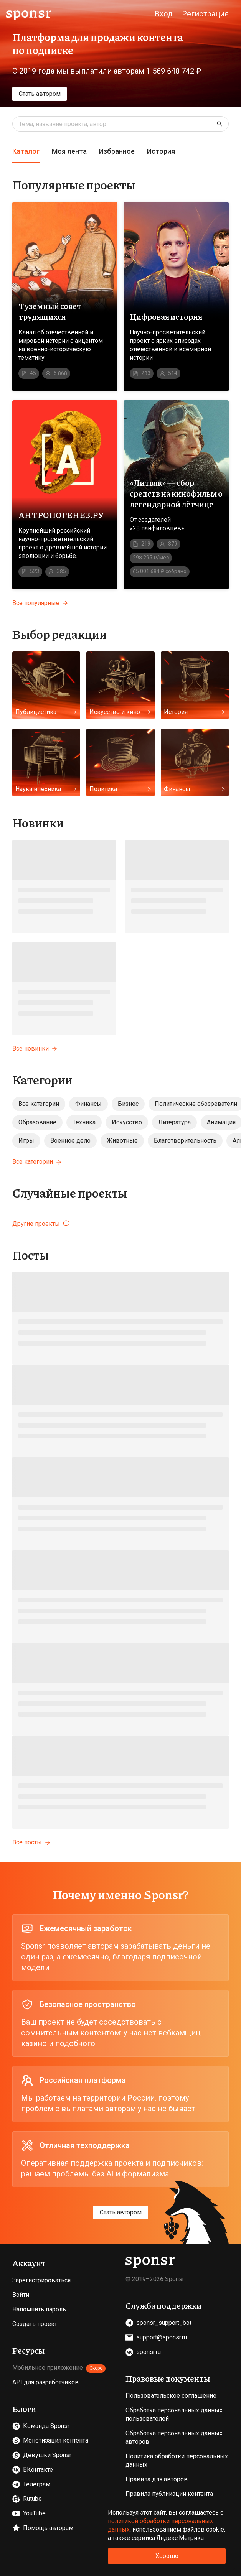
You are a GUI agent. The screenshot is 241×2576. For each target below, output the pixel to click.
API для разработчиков (45, 2382)
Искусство (127, 1122)
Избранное (117, 151)
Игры (26, 1140)
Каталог (26, 151)
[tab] (26, 151)
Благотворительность (185, 1140)
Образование (37, 1122)
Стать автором (40, 93)
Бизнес (128, 1103)
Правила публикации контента (169, 2493)
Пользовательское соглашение (170, 2395)
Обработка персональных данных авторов (174, 2437)
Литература (174, 1122)
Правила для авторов (156, 2479)
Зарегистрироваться (41, 2280)
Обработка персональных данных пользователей (174, 2414)
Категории (42, 1079)
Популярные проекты (73, 184)
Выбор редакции (59, 634)
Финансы (88, 1103)
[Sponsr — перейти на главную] (28, 14)
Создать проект (34, 2324)
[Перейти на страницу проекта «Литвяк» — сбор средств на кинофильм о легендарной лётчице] (176, 494)
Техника (84, 1122)
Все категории (38, 1103)
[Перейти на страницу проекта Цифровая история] (176, 296)
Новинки (38, 822)
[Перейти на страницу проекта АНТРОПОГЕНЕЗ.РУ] (64, 494)
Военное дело (70, 1140)
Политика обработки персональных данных (176, 2460)
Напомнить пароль (39, 2309)
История (161, 151)
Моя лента (69, 151)
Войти (20, 2294)
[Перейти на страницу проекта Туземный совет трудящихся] (64, 296)
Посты (30, 1254)
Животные (122, 1140)
